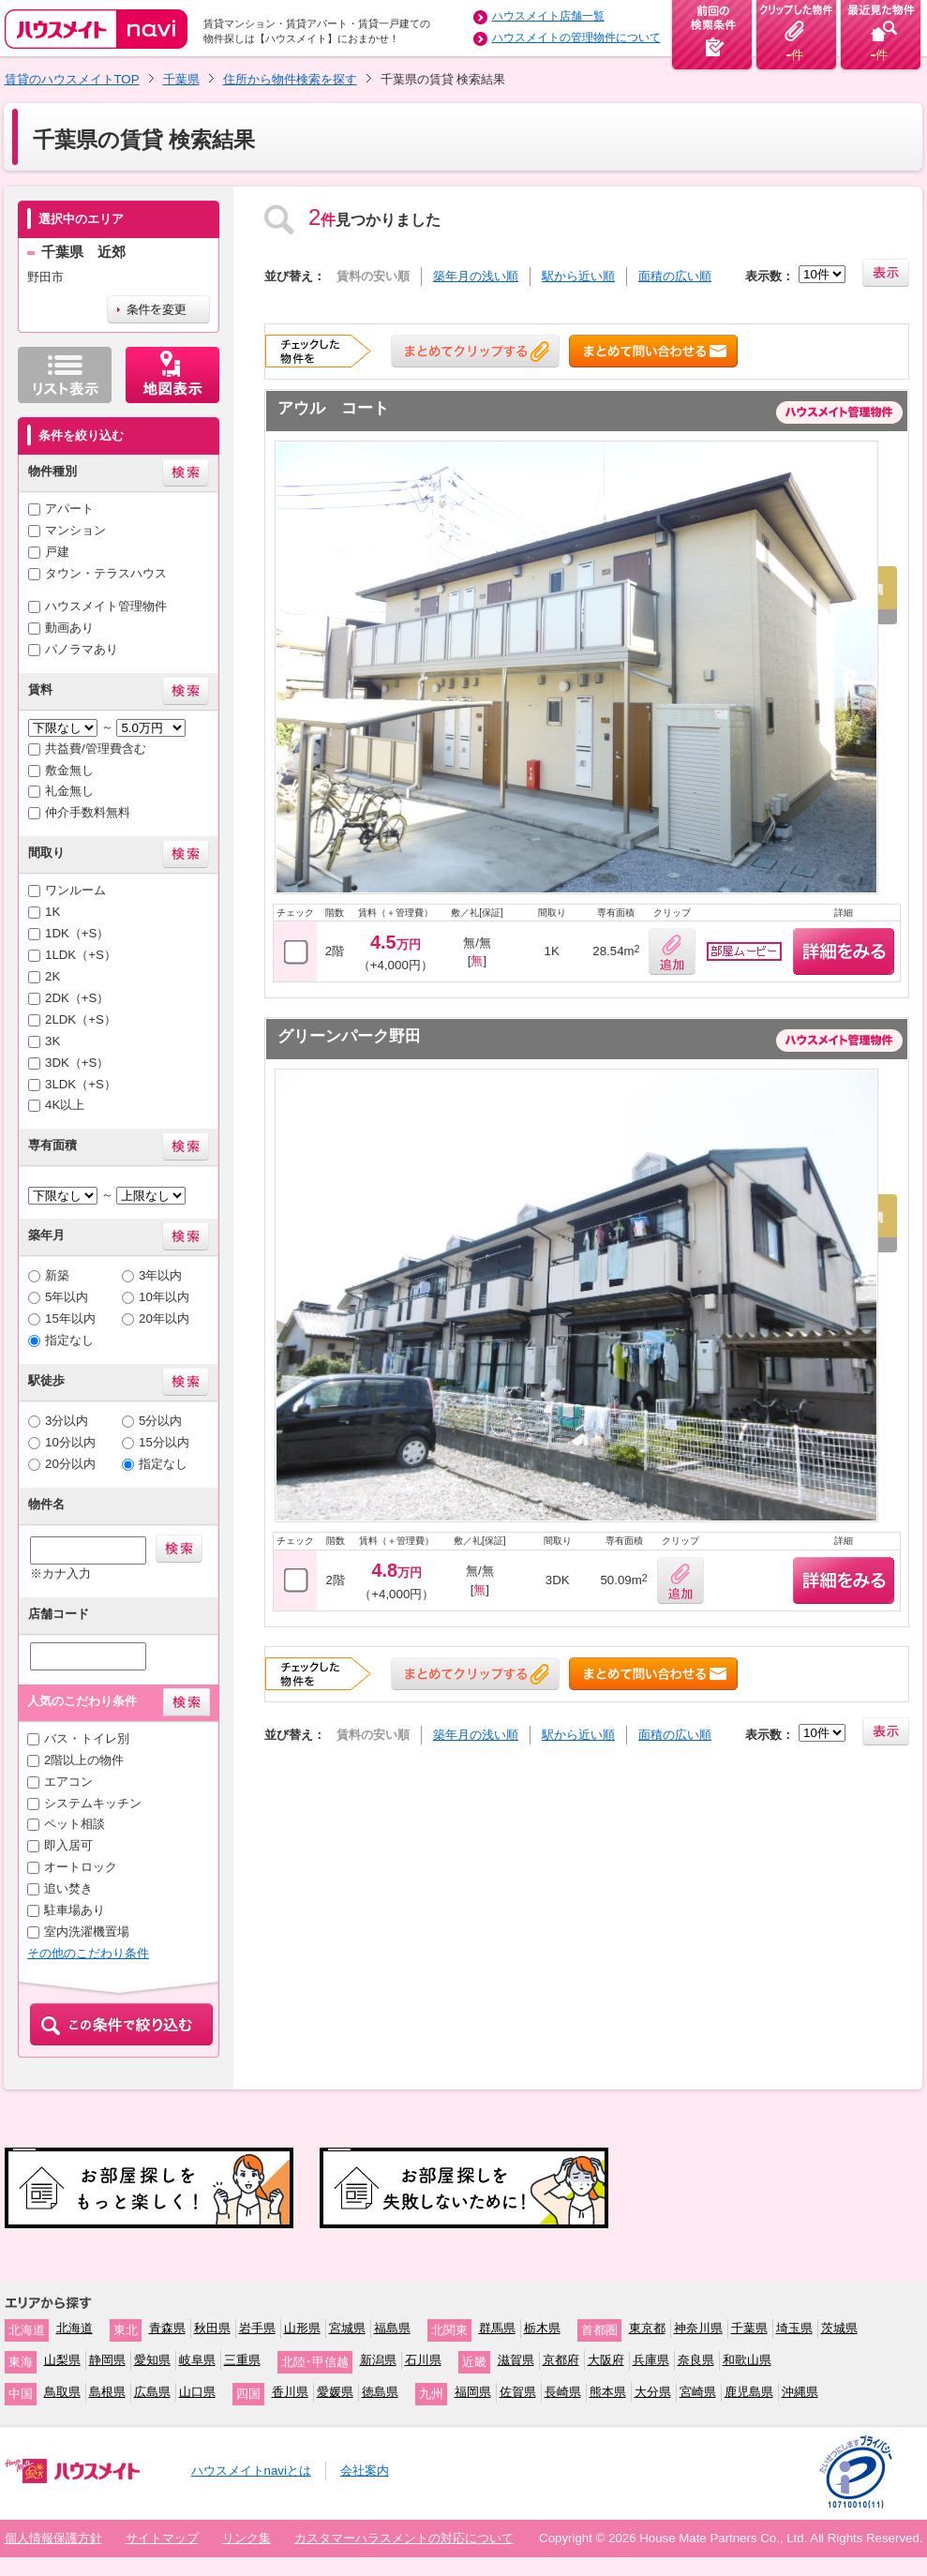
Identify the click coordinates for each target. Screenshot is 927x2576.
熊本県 (608, 2392)
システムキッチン (93, 1803)
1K (52, 912)
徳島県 (380, 2392)
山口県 (197, 2392)
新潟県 (378, 2360)
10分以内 (70, 1442)
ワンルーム (75, 890)
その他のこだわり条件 (88, 1953)
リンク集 (246, 2538)
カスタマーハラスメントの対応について (404, 2538)
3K (52, 1041)
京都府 (561, 2360)
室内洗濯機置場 (86, 1932)
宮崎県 (698, 2392)
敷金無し (69, 770)
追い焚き (68, 1888)
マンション (75, 530)
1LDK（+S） (80, 955)
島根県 (107, 2392)
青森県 (167, 2328)
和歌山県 (747, 2360)
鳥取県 (62, 2392)
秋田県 (212, 2328)
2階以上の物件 (84, 1760)
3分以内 (66, 1421)
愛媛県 (335, 2392)
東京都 (647, 2328)
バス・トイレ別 (86, 1738)
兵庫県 (651, 2360)
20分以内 (70, 1464)
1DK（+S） (77, 933)
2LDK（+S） (80, 1019)
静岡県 (107, 2360)
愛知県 (152, 2360)
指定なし (69, 1340)
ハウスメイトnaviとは (251, 2471)
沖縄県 (800, 2392)
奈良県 (696, 2360)
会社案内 (364, 2471)
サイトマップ (162, 2538)
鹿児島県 (749, 2392)
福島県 (392, 2328)
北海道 (74, 2328)
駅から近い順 (578, 276)
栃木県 (542, 2328)
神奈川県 (698, 2328)
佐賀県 (518, 2392)
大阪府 (606, 2360)
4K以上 (64, 1105)
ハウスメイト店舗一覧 (548, 15)
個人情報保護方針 (53, 2538)
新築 (57, 1275)
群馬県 (497, 2328)
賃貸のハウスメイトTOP (72, 79)
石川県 (423, 2360)
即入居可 (68, 1845)
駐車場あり (74, 1910)
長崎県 (563, 2392)
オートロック (80, 1867)
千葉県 (181, 79)
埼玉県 (794, 2328)
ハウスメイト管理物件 (106, 606)
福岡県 (473, 2392)
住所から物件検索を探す (290, 79)
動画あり (69, 628)
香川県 (290, 2392)
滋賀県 (516, 2360)
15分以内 (164, 1442)
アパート (69, 509)
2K (52, 976)
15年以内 (70, 1318)
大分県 (653, 2392)
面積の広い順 (674, 276)
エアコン (68, 1782)
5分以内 (160, 1421)
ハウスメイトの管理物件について (576, 37)
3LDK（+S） (80, 1084)
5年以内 (66, 1297)
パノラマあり (81, 649)
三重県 (242, 2360)
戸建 (57, 552)
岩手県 (257, 2328)
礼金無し (69, 791)
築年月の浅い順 (475, 276)
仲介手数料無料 (87, 812)
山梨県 (62, 2360)
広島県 (152, 2392)
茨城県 (839, 2328)
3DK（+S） (77, 1063)
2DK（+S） (77, 998)
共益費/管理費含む (95, 748)
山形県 (302, 2328)
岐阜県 (197, 2360)
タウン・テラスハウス (106, 573)
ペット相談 (74, 1824)
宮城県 (347, 2328)
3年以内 (160, 1275)
